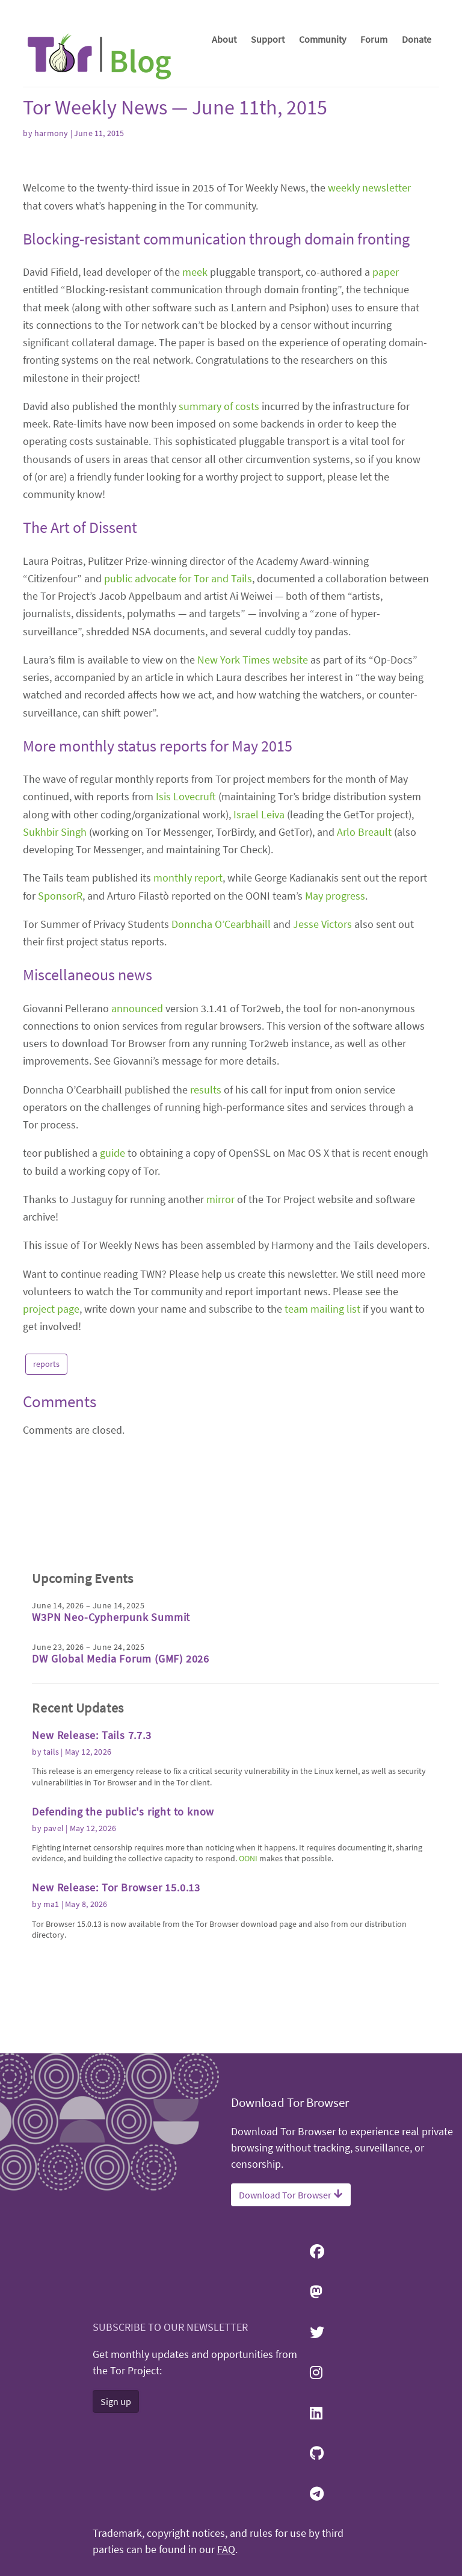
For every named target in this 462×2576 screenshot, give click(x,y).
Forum (373, 39)
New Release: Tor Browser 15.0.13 (116, 1983)
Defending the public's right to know (123, 1907)
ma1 (51, 1999)
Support (268, 39)
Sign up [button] (115, 2401)
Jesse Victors (322, 1115)
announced (137, 1199)
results (205, 1280)
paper (385, 463)
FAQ (226, 2549)
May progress (335, 1087)
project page (51, 1500)
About (224, 39)
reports (46, 1554)
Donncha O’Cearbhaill (221, 1115)
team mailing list (322, 1500)
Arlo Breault (364, 1023)
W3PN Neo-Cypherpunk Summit (111, 1713)
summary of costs (219, 597)
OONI (248, 1954)
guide (112, 1344)
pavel (53, 1923)
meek (195, 463)
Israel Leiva (259, 1005)
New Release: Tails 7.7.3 (91, 1831)
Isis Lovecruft (186, 987)
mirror (220, 1390)
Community (322, 39)
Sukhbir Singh (55, 1023)
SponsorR (60, 1087)
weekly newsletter (369, 378)
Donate (416, 39)
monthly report (188, 1068)
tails (51, 1847)
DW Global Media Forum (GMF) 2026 (120, 1754)
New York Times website (252, 850)
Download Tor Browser (291, 2195)
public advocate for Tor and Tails (178, 769)
